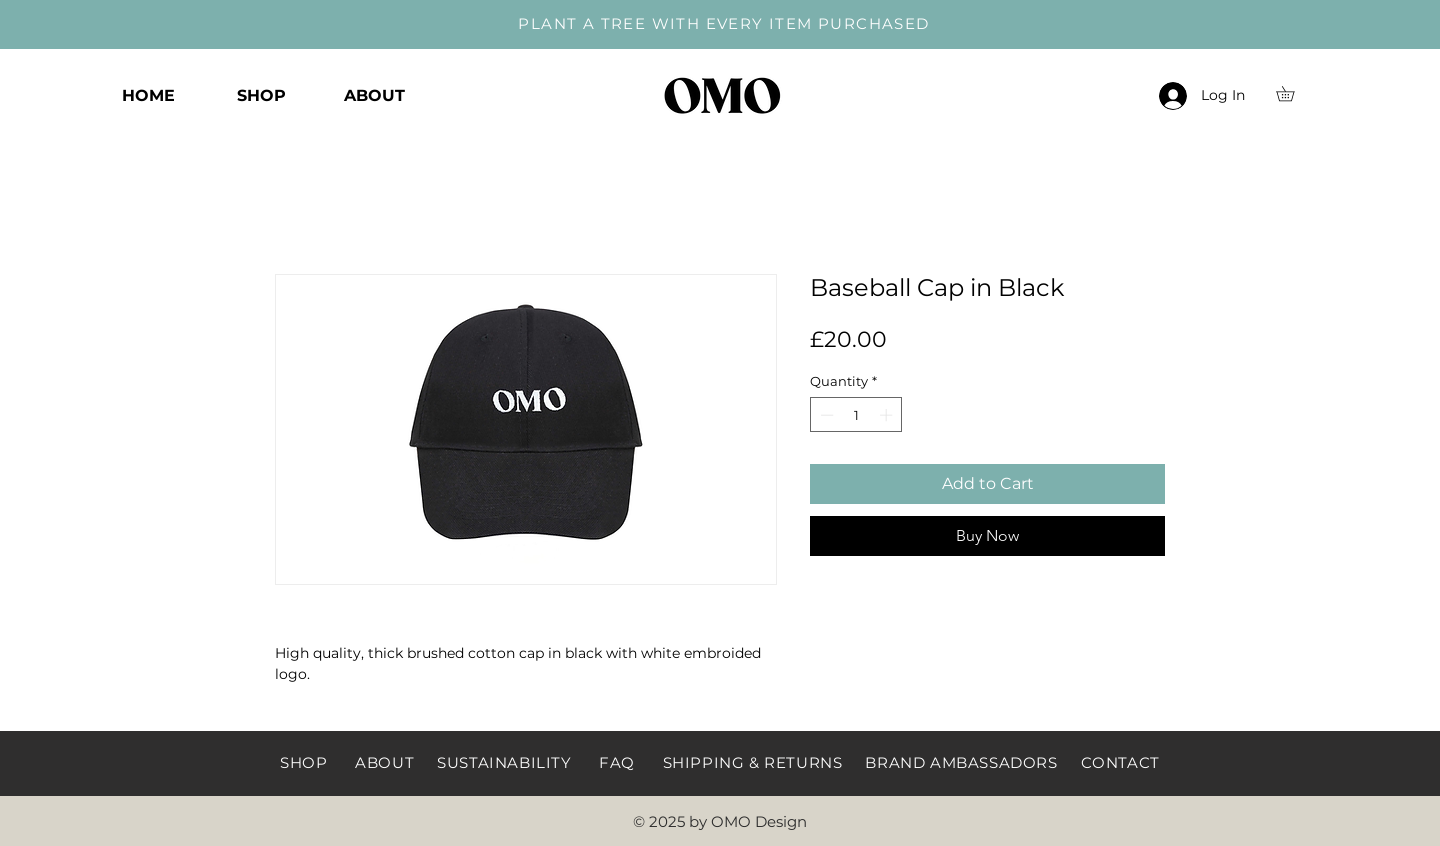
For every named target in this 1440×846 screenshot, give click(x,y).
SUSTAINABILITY (504, 762)
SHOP (303, 762)
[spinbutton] (856, 415)
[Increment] (888, 415)
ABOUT (384, 762)
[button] (1292, 93)
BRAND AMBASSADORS (961, 762)
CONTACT (1120, 762)
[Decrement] (825, 415)
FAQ (617, 762)
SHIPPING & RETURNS (753, 762)
